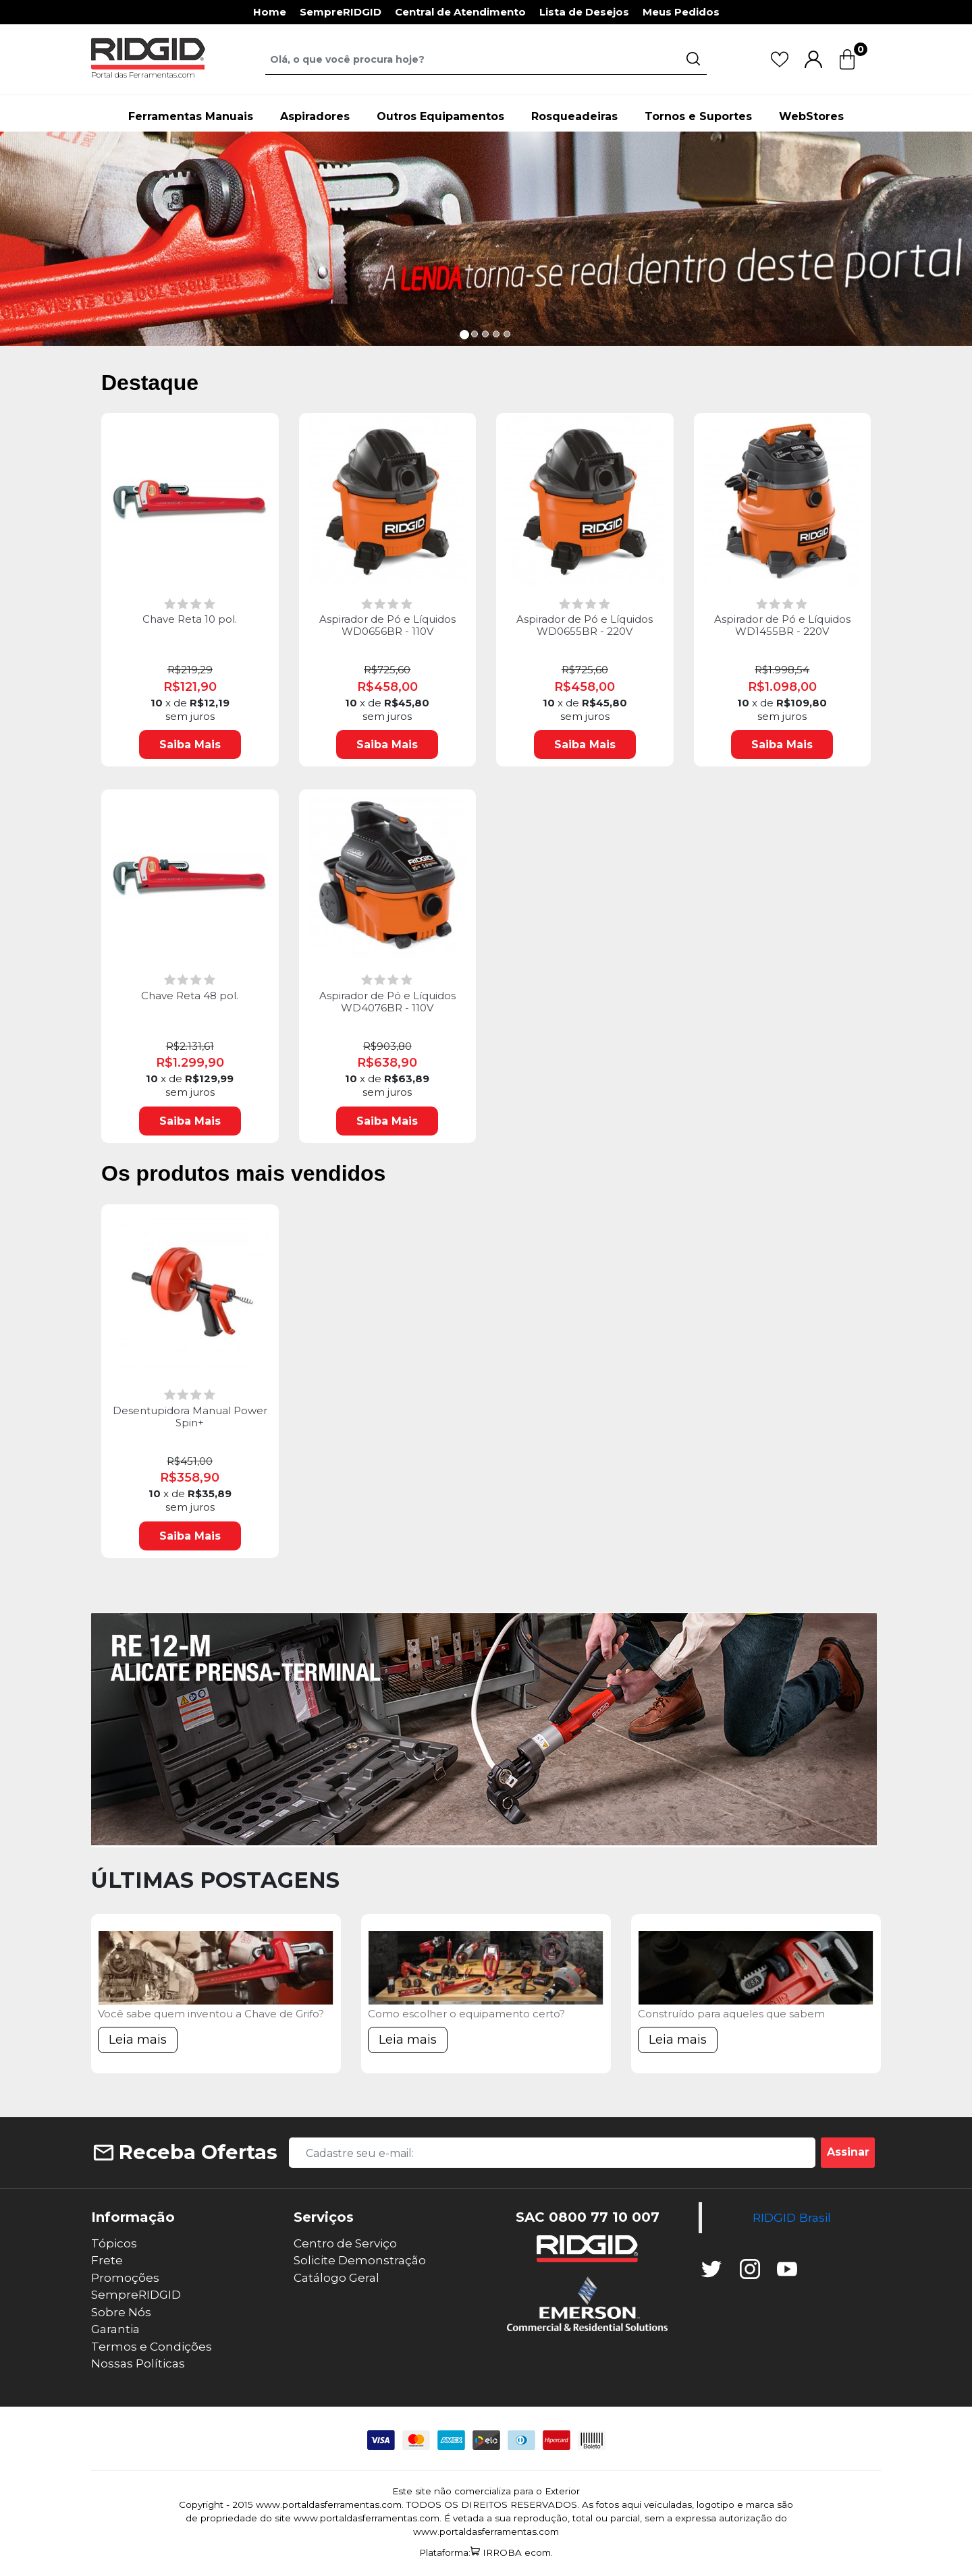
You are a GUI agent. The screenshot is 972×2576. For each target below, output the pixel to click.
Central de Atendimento (460, 11)
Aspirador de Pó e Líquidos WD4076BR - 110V (387, 1002)
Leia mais (138, 2039)
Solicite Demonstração (360, 2260)
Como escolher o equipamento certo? (466, 2013)
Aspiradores (315, 116)
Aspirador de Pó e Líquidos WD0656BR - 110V (387, 625)
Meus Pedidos (681, 11)
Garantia (115, 2329)
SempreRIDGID (340, 11)
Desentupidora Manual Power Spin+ (190, 1417)
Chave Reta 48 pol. (189, 996)
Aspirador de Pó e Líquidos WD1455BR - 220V (782, 625)
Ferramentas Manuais (190, 116)
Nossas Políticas (138, 2363)
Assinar (848, 2152)
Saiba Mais (190, 744)
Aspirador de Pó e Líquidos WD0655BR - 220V (584, 625)
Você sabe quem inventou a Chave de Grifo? (211, 2013)
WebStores (811, 116)
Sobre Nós (121, 2312)
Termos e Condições (151, 2346)
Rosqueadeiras (574, 116)
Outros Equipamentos (440, 116)
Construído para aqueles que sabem (731, 2013)
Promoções (125, 2278)
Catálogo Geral (336, 2278)
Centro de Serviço (345, 2243)
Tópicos (114, 2243)
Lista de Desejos (584, 11)
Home (269, 11)
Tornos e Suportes (698, 116)
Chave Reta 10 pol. (189, 619)
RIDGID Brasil (792, 2217)
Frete (107, 2260)
